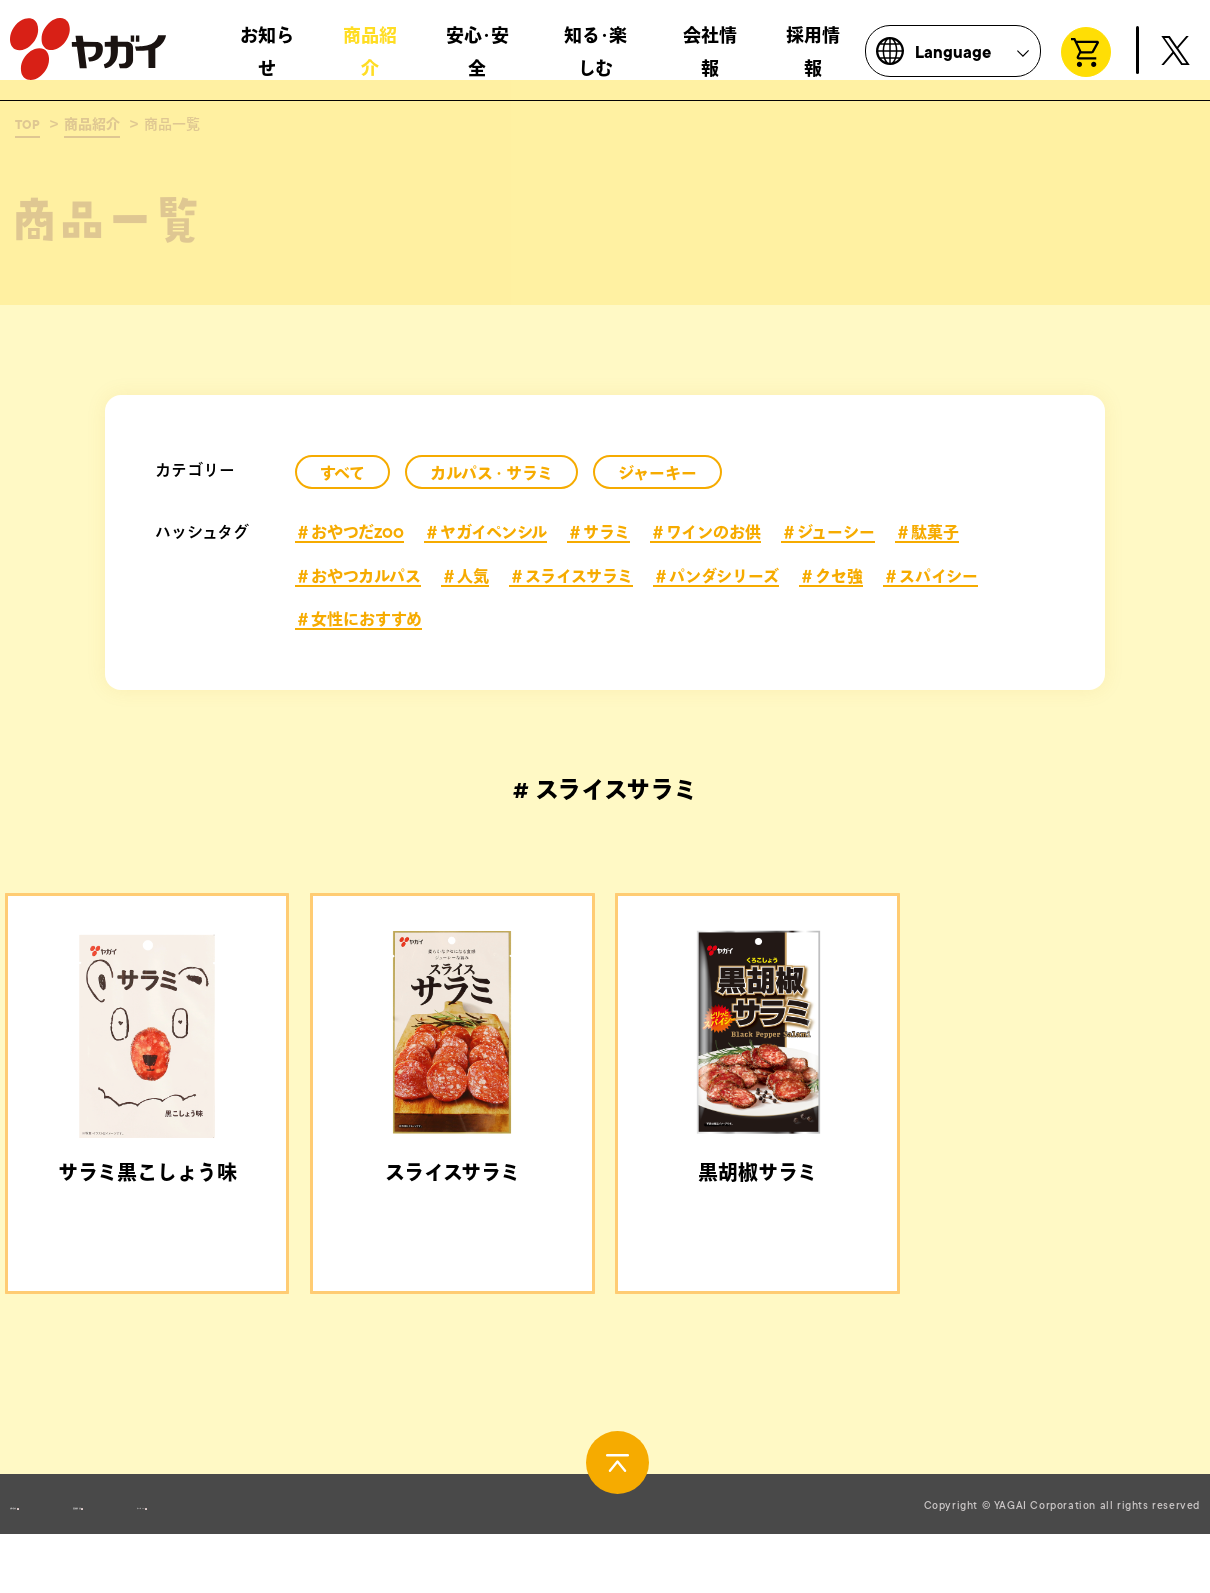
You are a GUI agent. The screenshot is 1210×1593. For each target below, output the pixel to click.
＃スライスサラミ (571, 577)
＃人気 (465, 577)
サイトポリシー (441, 1567)
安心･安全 (477, 61)
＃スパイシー (930, 577)
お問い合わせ (56, 1567)
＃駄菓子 (927, 533)
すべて (342, 474)
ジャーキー (657, 474)
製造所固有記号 (245, 1567)
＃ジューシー (828, 533)
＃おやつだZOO (349, 533)
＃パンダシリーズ (716, 577)
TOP (27, 125)
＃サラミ (598, 533)
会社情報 (710, 61)
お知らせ (267, 61)
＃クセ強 (831, 577)
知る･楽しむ (595, 61)
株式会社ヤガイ (88, 58)
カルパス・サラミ (491, 474)
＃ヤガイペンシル (485, 533)
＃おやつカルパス (358, 577)
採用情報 (813, 61)
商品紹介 (370, 61)
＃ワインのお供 (705, 533)
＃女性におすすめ (358, 620)
